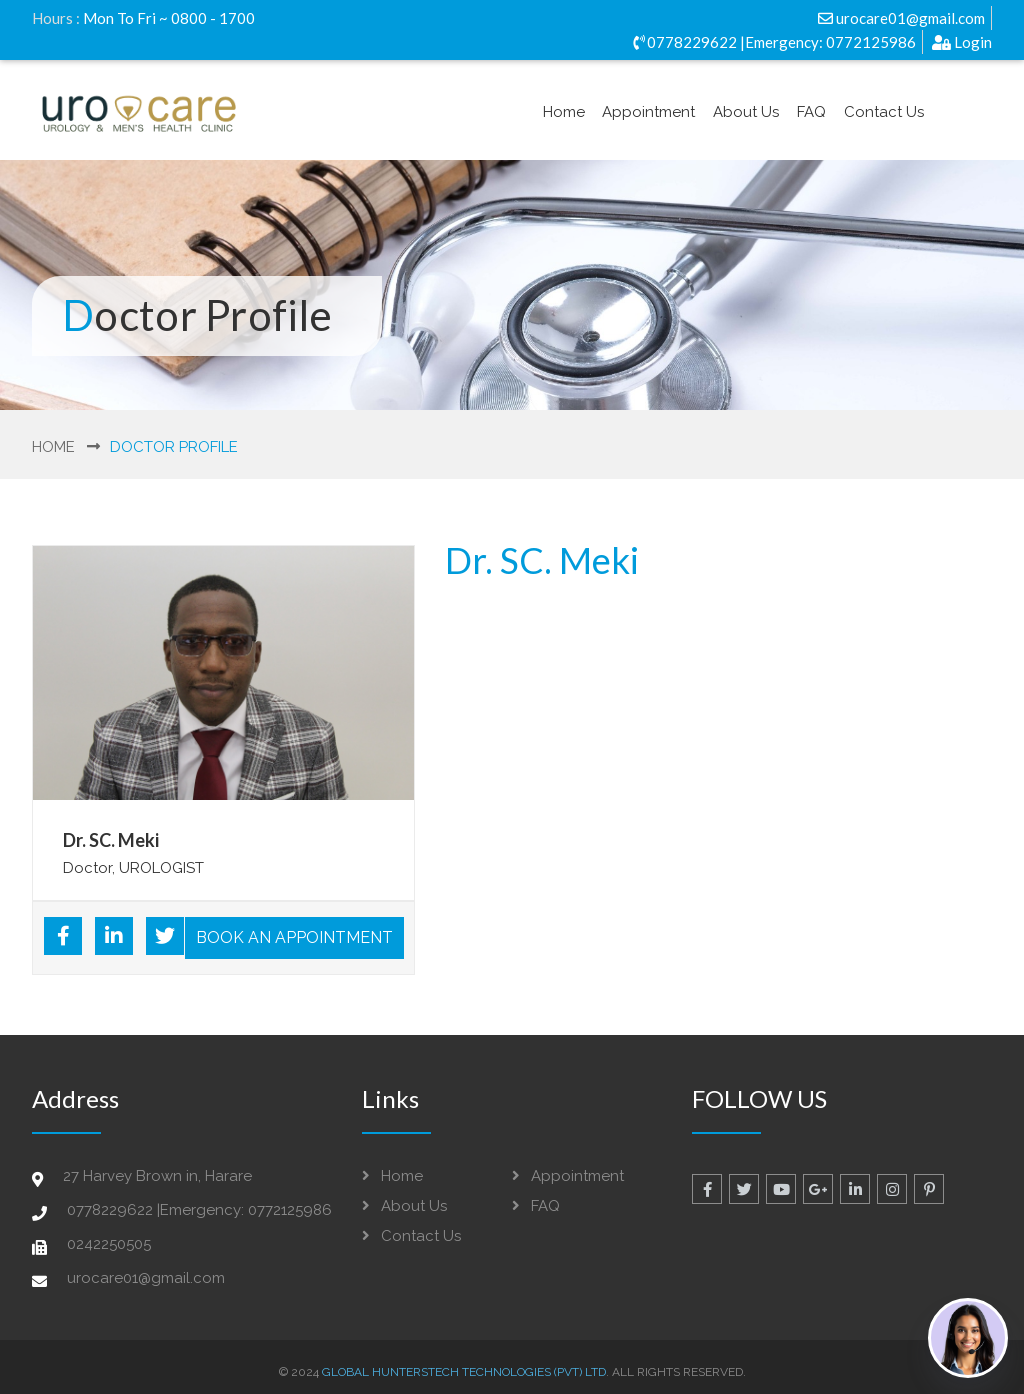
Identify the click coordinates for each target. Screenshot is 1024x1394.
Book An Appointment (294, 937)
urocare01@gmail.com (901, 18)
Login (962, 42)
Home (564, 112)
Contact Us (884, 112)
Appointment (648, 112)
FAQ (811, 112)
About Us (746, 112)
